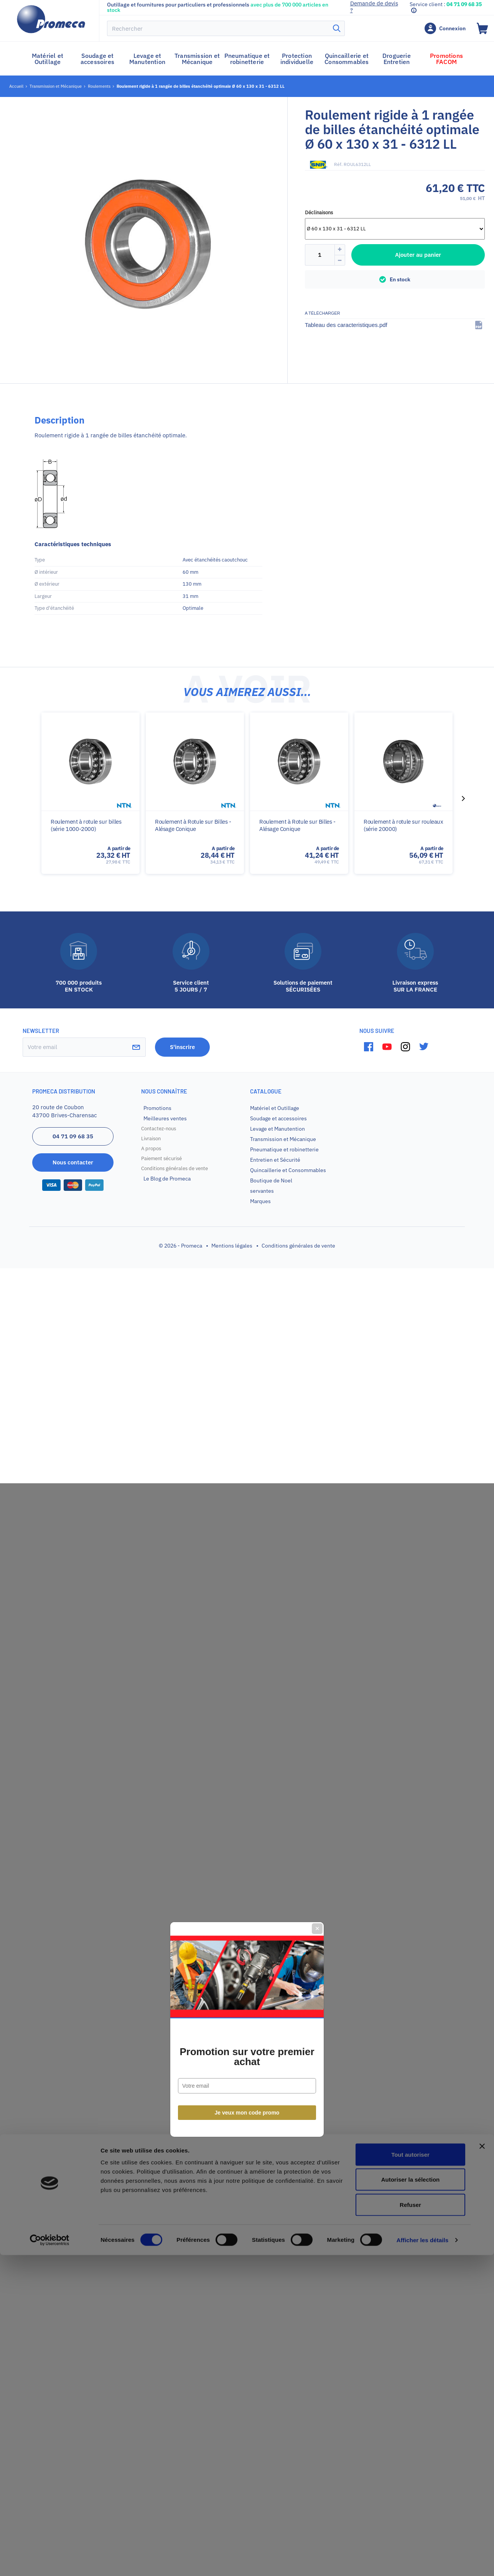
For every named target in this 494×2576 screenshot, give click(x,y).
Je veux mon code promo (247, 1371)
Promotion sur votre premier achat (246, 1315)
